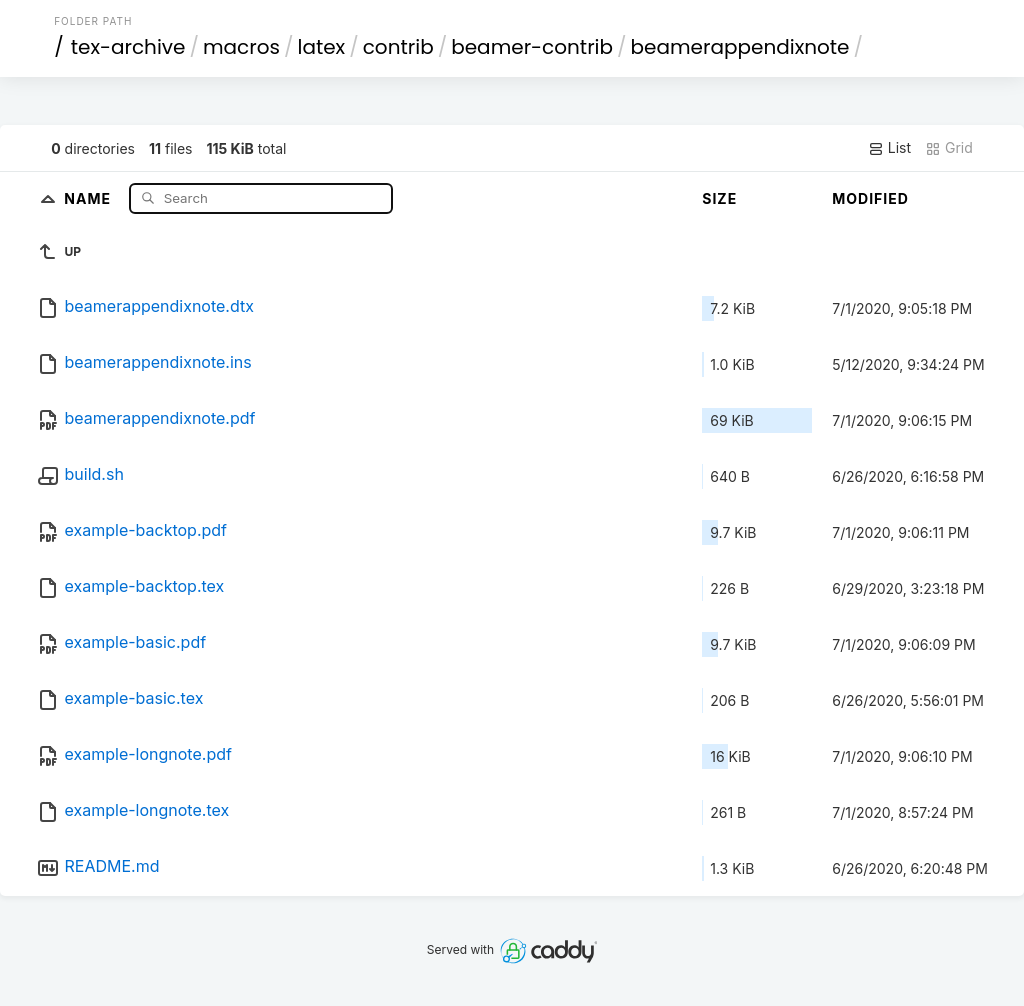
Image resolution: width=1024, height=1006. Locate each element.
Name (89, 197)
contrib (398, 47)
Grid (949, 148)
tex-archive (128, 47)
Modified (870, 198)
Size (719, 198)
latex (322, 47)
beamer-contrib (532, 47)
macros (241, 47)
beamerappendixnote (740, 47)
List (889, 148)
